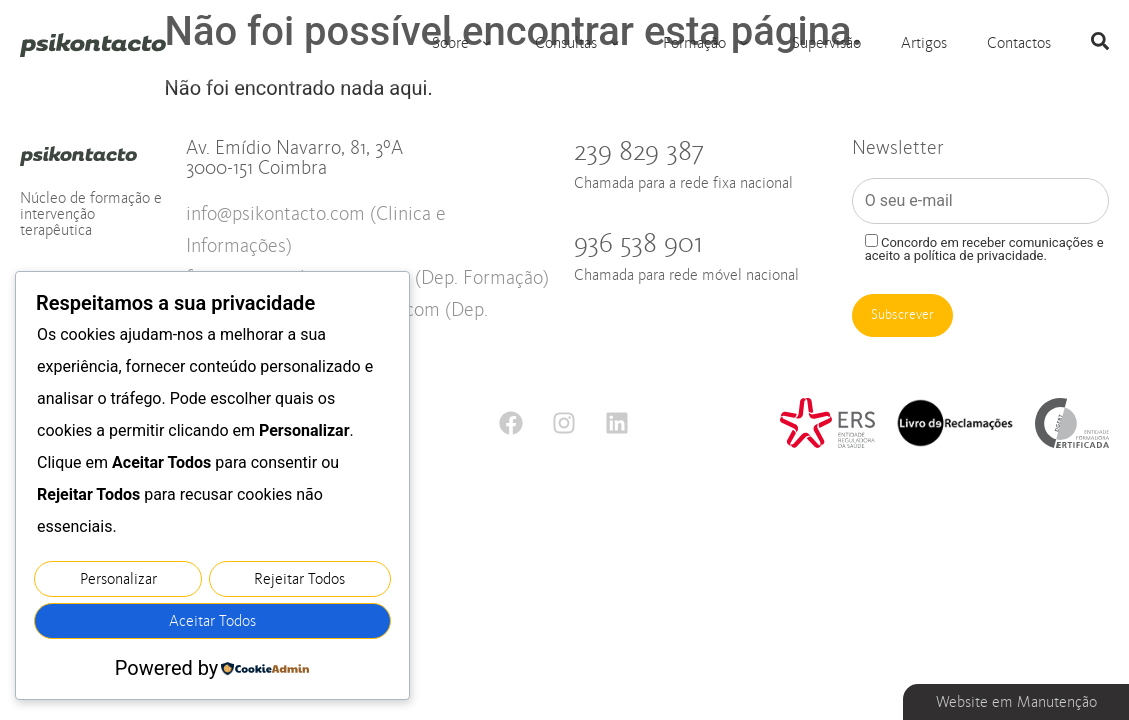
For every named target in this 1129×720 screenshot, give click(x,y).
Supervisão (826, 43)
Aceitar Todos (212, 622)
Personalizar (118, 582)
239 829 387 (702, 164)
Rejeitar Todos (299, 582)
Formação (707, 43)
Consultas (579, 43)
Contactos (1019, 43)
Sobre (463, 43)
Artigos (924, 43)
